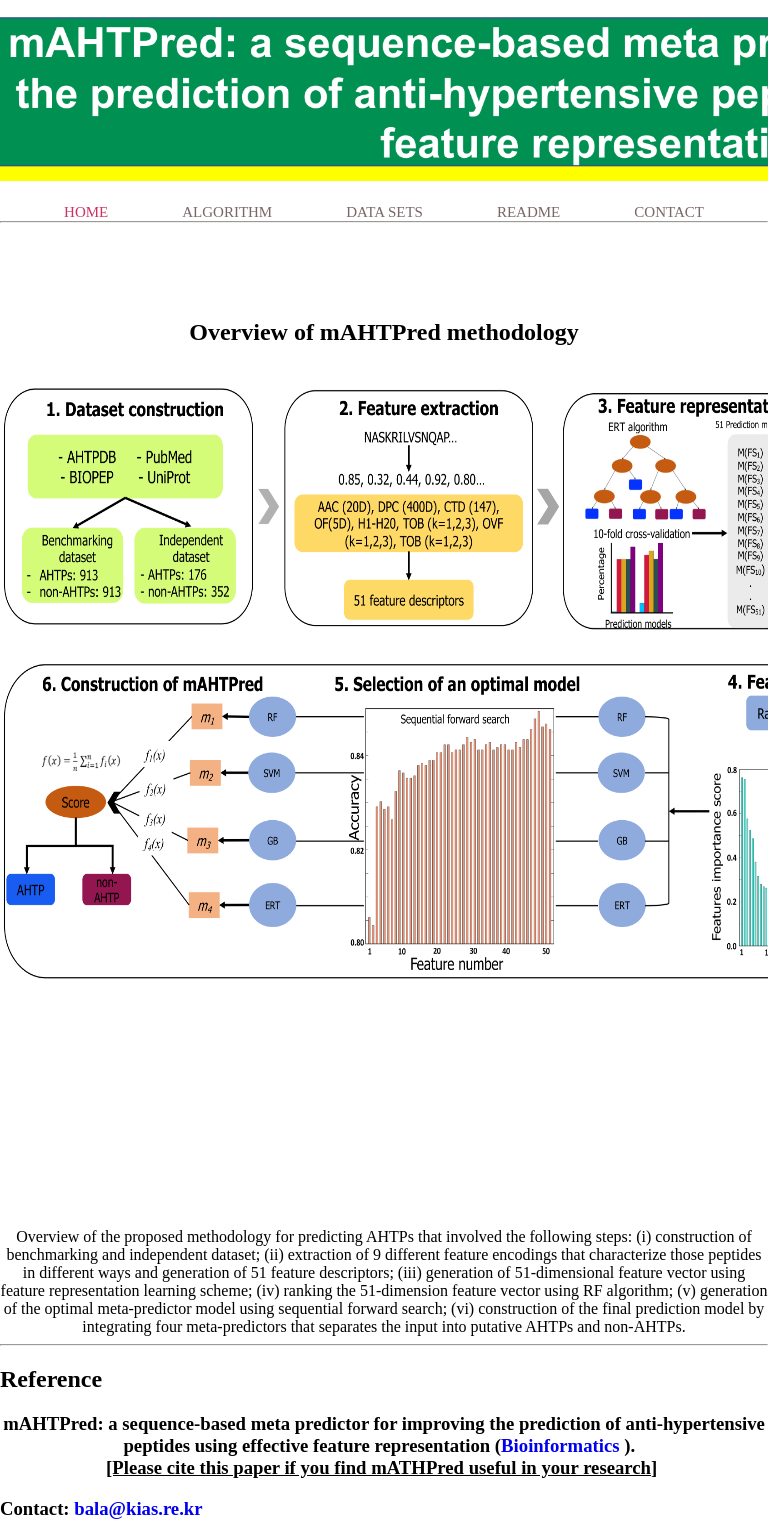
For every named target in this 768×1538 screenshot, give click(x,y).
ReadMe (528, 212)
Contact (669, 212)
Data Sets (384, 212)
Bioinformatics (560, 1445)
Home (86, 212)
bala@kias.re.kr (138, 1508)
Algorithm (227, 212)
